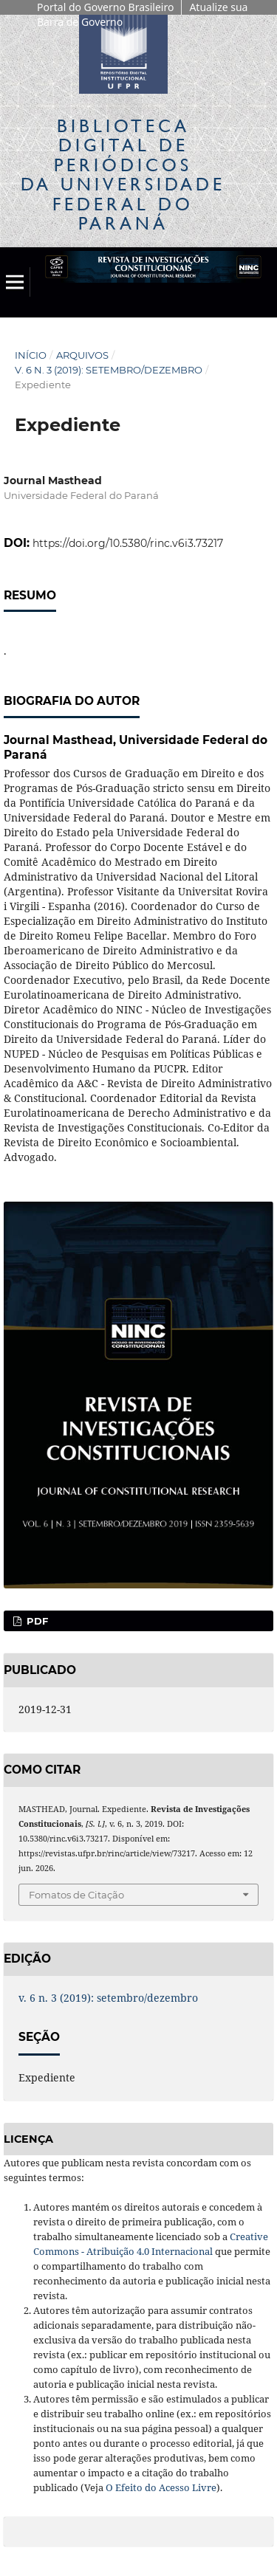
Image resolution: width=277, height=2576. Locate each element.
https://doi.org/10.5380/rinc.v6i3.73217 (128, 543)
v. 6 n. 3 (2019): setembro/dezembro (108, 370)
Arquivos (82, 355)
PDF (36, 1621)
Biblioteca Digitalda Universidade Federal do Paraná (123, 174)
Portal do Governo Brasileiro (105, 7)
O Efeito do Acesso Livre (161, 2487)
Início (31, 355)
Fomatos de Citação (76, 1895)
